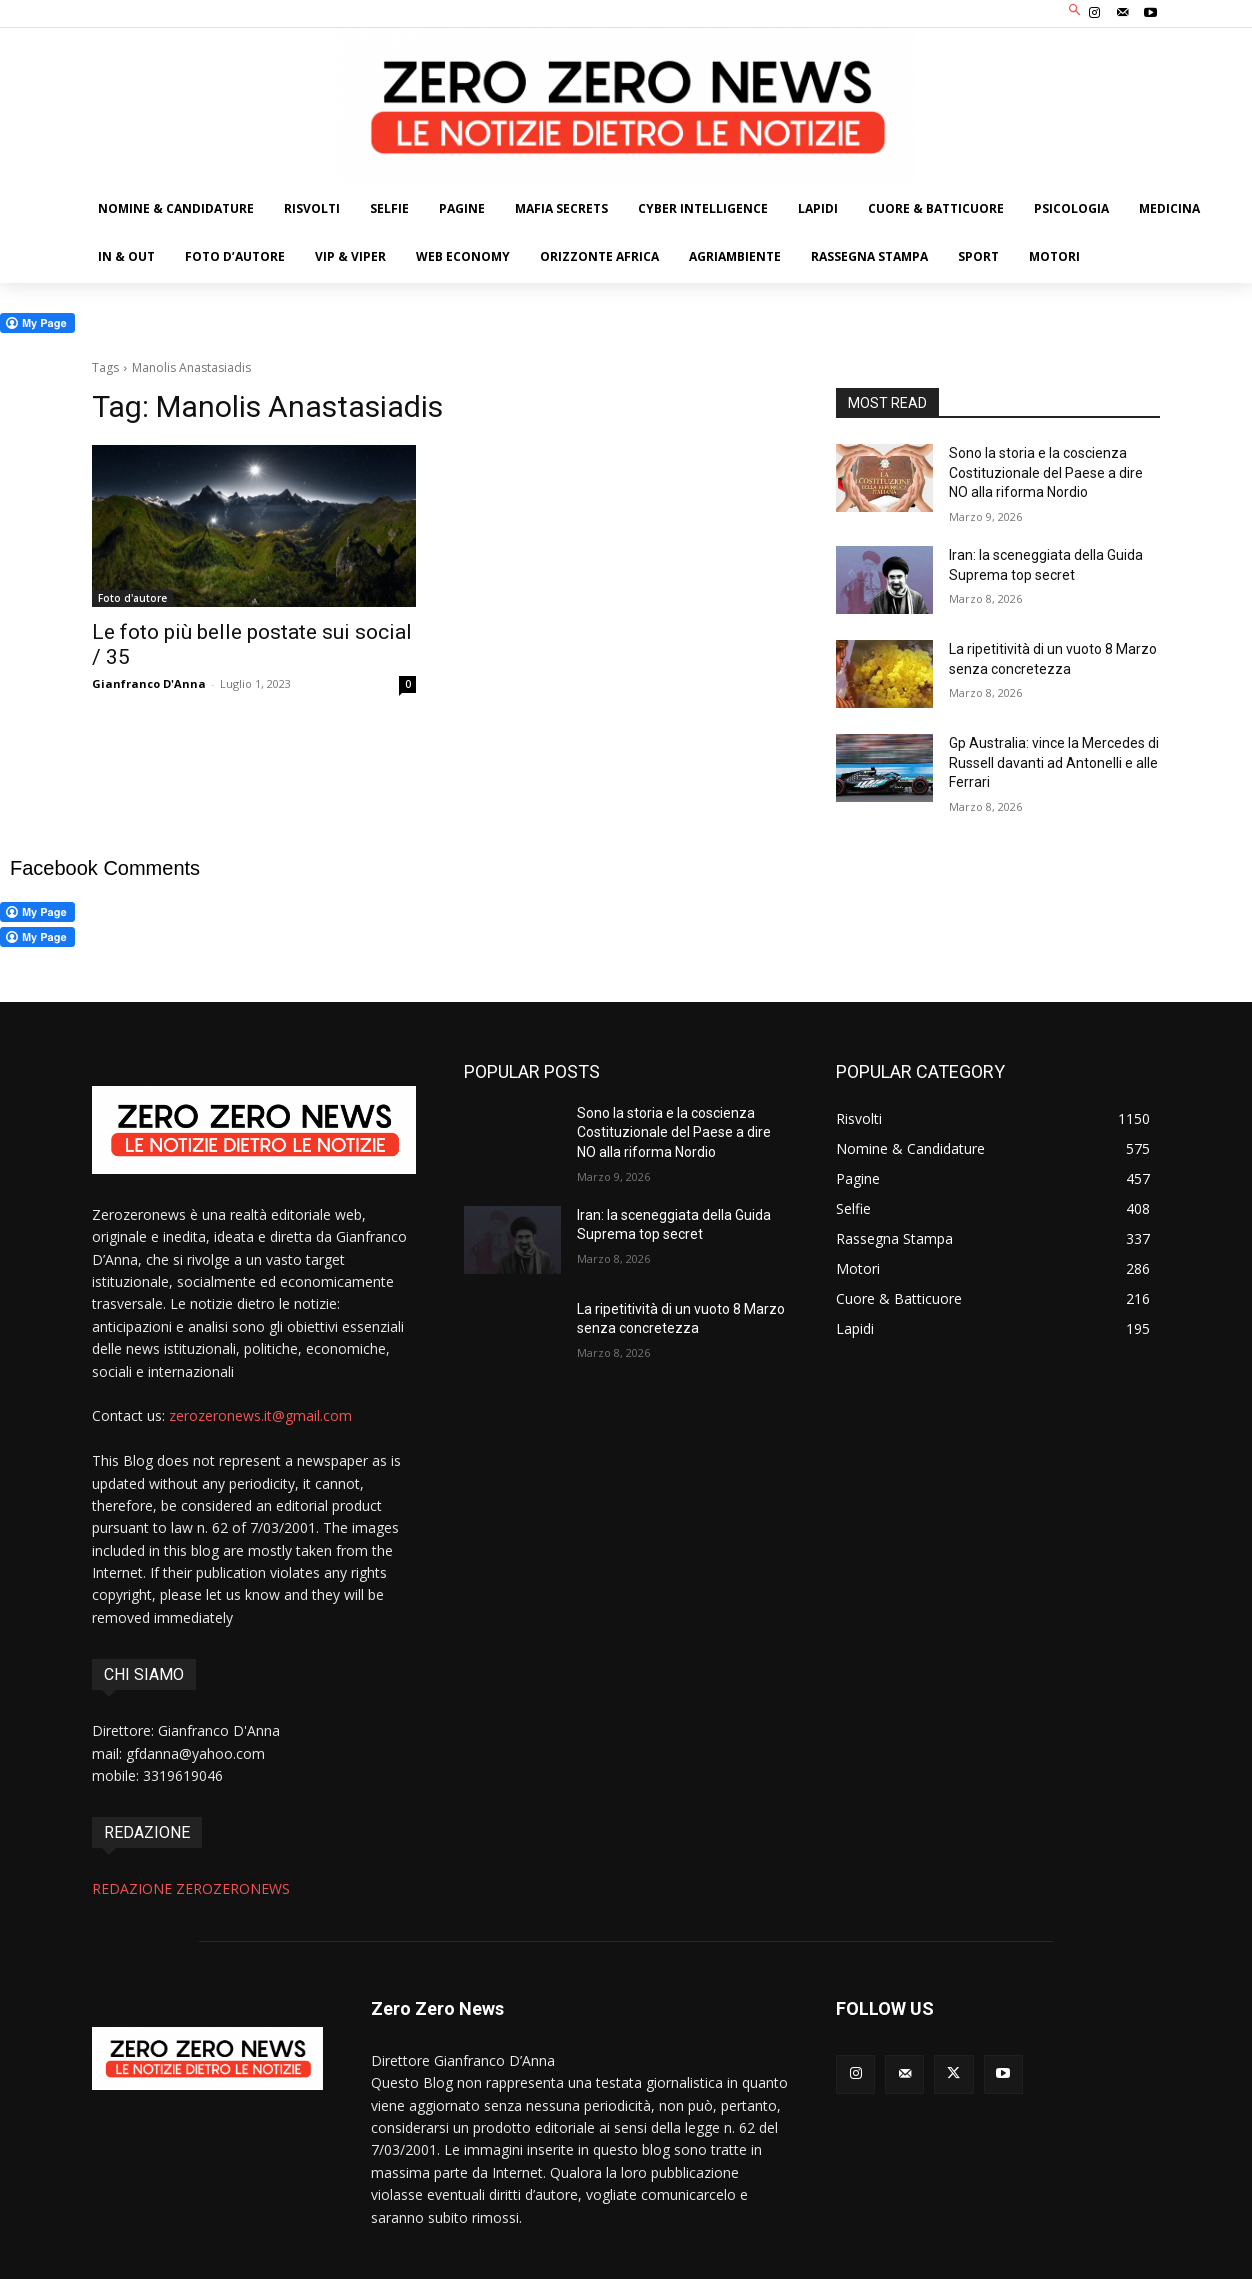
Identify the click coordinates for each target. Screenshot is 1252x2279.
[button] (1075, 11)
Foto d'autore (132, 598)
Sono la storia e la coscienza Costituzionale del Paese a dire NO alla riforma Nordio (1046, 472)
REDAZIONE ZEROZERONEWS (191, 1888)
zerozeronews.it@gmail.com (260, 1415)
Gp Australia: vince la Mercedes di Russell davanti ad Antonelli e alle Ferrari (1054, 762)
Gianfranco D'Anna (149, 683)
